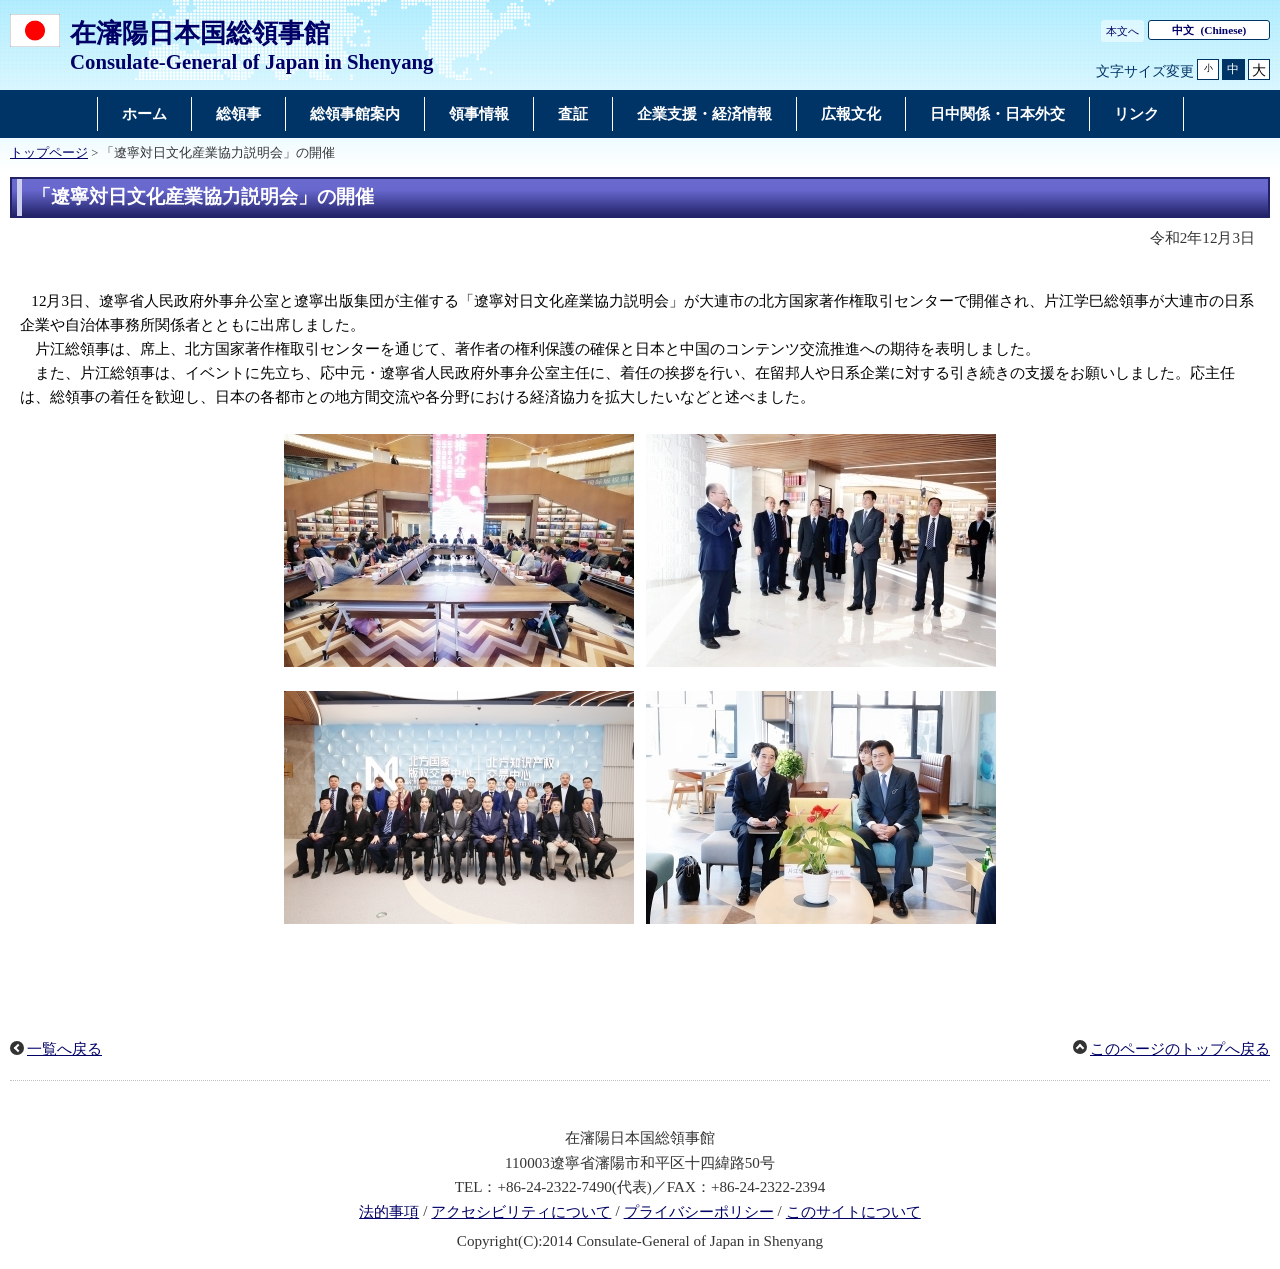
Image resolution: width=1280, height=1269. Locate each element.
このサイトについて (853, 1212)
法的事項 (389, 1212)
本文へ (1122, 31)
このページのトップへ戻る (1180, 1049)
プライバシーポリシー (699, 1212)
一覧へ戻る (64, 1049)
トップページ (49, 153)
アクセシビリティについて (521, 1212)
